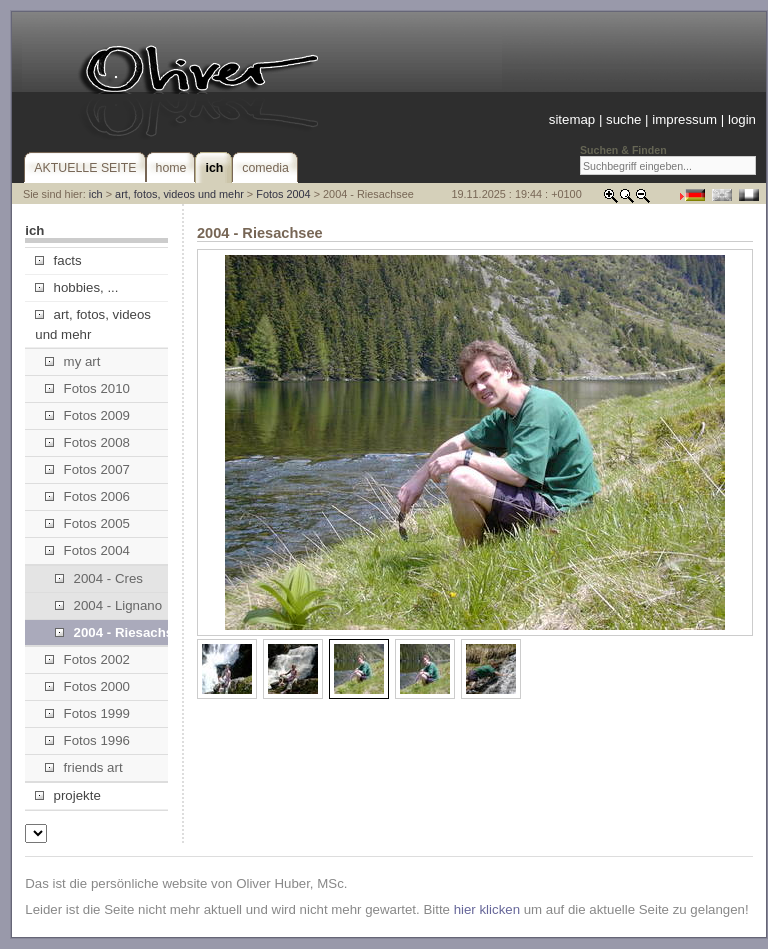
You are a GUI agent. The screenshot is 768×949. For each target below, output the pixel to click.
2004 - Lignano (108, 605)
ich (96, 194)
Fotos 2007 (87, 469)
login (742, 119)
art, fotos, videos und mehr (179, 194)
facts (58, 260)
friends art (83, 767)
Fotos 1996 (87, 740)
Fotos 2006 (87, 496)
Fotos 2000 (87, 686)
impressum (684, 119)
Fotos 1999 (87, 713)
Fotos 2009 (87, 415)
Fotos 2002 (87, 659)
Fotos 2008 (87, 442)
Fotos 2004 (283, 194)
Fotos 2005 (87, 523)
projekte (67, 795)
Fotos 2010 (87, 388)
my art (72, 361)
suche (623, 119)
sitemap (572, 119)
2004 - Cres (99, 578)
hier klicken (487, 909)
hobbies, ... (76, 287)
